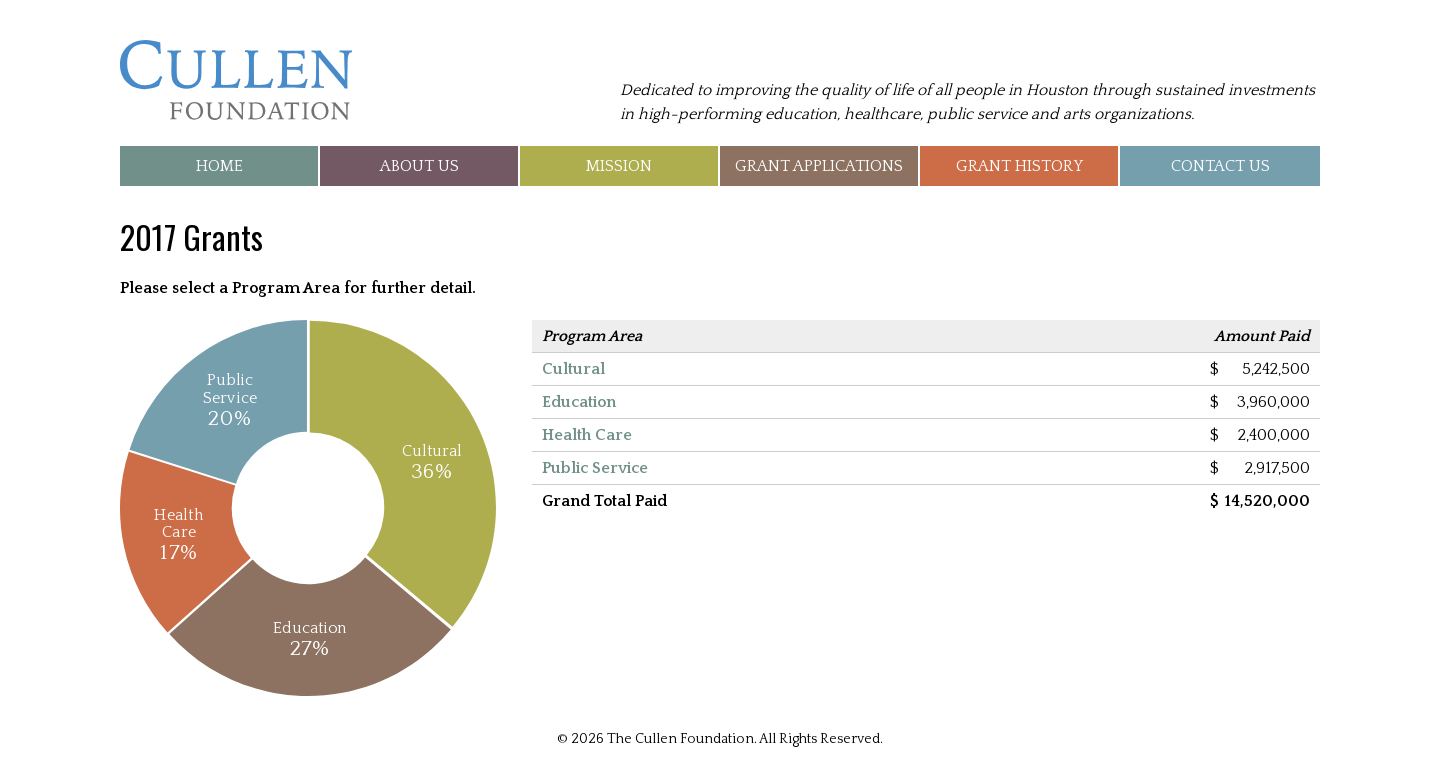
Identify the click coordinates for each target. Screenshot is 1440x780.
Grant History (1019, 166)
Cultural (573, 369)
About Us (419, 166)
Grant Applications (819, 166)
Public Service (595, 468)
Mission (619, 166)
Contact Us (1220, 166)
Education (579, 402)
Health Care (587, 435)
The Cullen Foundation (236, 80)
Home (219, 166)
